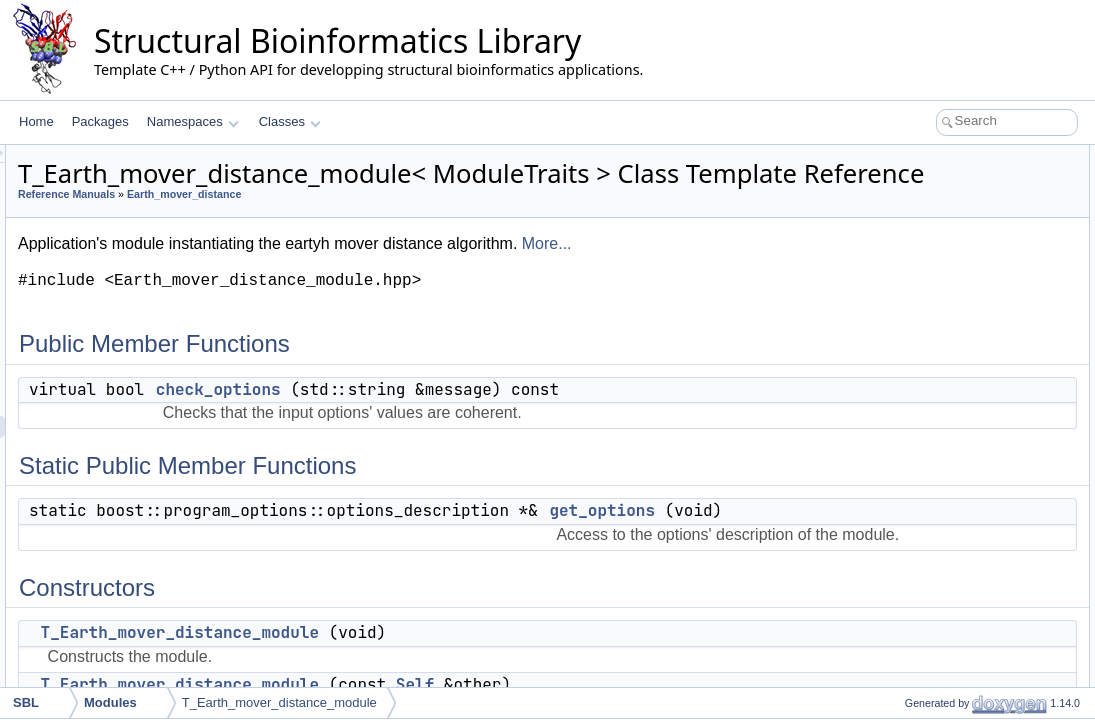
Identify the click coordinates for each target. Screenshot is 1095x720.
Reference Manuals (316, 222)
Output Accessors (919, 310)
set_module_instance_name (963, 596)
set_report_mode (933, 640)
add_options (920, 398)
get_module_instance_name (963, 618)
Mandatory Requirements (939, 376)
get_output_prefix (934, 530)
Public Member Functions (939, 156)
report (903, 552)
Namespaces (192, 121)
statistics (911, 464)
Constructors (906, 244)
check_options (468, 417)
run (896, 420)
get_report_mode (933, 684)
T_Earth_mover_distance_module (978, 266)
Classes (290, 121)
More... (797, 271)
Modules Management (931, 574)
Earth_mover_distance (434, 222)
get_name (914, 486)
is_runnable (919, 442)
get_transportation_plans (954, 332)
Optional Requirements (933, 508)
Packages (100, 121)
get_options (919, 222)
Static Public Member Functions (956, 200)
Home (36, 121)
